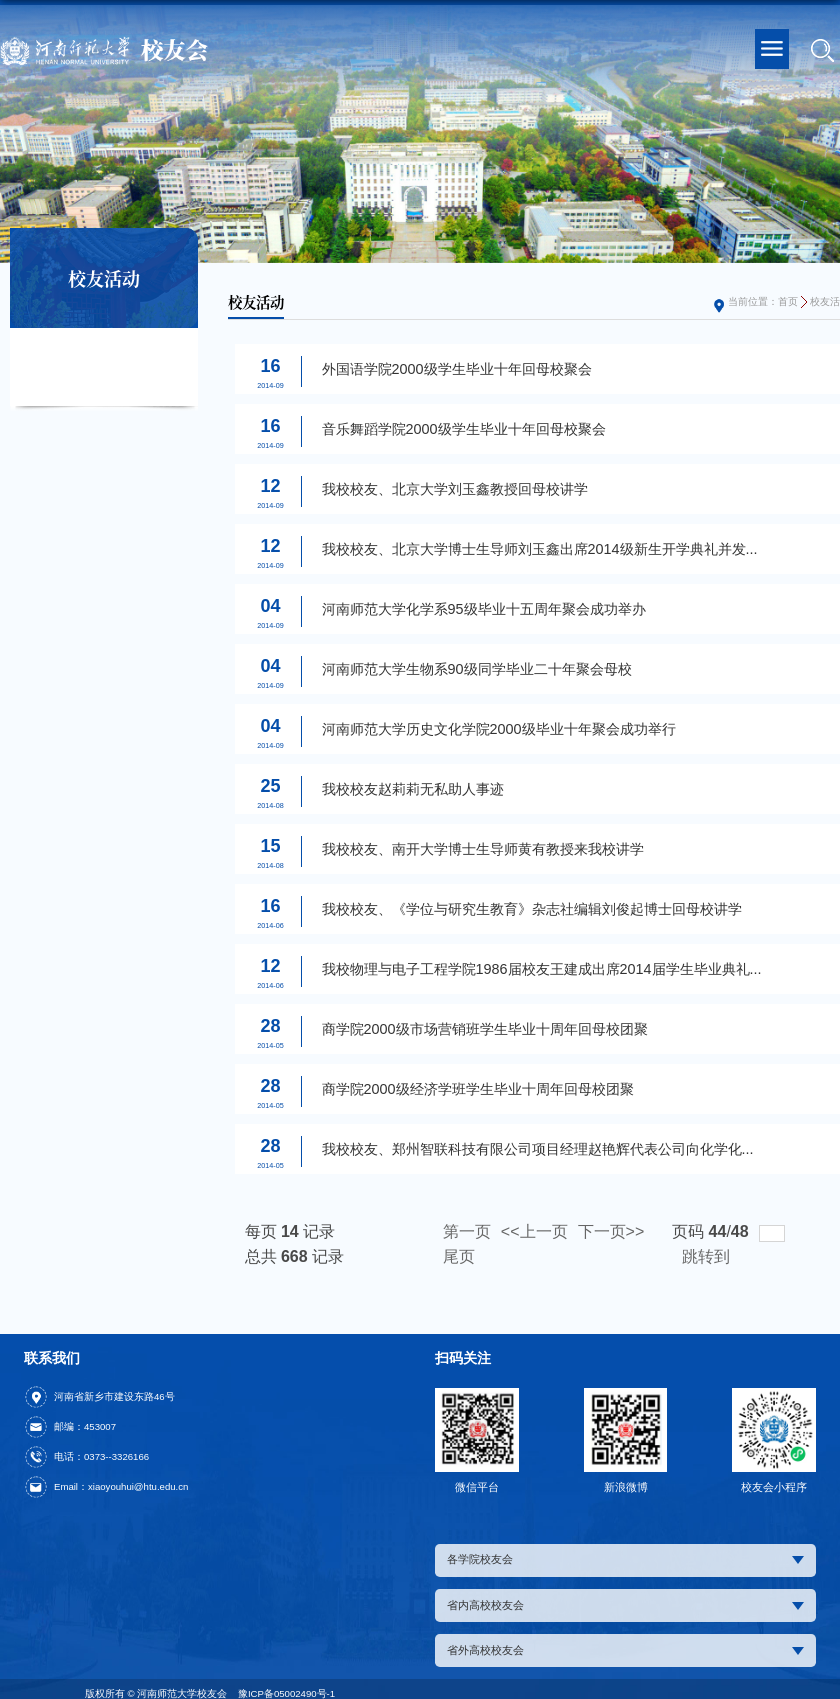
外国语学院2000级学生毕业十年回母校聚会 (457, 369)
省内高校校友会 (625, 1605)
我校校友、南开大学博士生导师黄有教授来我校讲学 (483, 849)
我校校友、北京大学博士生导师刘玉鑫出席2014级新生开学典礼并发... (540, 549)
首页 (788, 301)
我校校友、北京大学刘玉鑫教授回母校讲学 (455, 489)
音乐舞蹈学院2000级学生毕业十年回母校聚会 (464, 429)
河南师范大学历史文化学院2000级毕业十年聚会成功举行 (499, 729)
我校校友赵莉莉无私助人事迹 (413, 789)
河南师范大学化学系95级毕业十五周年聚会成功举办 (484, 609)
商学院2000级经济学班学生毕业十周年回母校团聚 (478, 1089)
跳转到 (708, 1256)
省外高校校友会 (625, 1650)
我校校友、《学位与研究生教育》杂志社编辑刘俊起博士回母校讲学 (532, 909)
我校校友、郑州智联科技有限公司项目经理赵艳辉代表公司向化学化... (538, 1149)
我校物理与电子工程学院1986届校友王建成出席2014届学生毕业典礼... (542, 969)
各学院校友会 (625, 1559)
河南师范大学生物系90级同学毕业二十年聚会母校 (477, 669)
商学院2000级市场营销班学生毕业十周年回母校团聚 (485, 1029)
